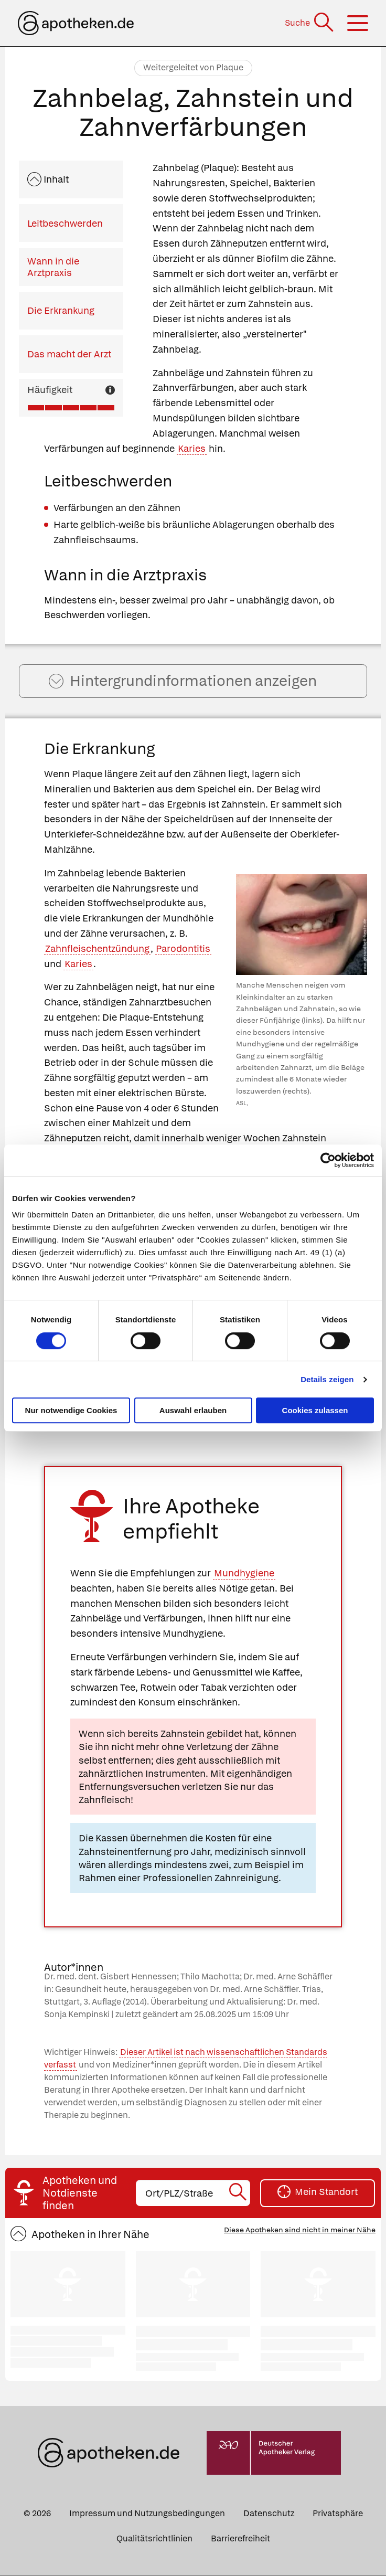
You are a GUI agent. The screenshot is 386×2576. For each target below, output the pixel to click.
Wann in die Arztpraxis (53, 267)
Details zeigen (327, 1379)
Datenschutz (268, 2514)
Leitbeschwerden (65, 223)
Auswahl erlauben (193, 1410)
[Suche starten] (239, 2194)
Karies (192, 448)
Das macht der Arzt (69, 354)
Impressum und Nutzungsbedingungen (147, 2514)
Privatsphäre (338, 2514)
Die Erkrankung (60, 310)
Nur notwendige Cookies (71, 1410)
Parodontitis (183, 950)
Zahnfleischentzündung (97, 950)
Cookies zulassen (315, 1410)
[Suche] (310, 23)
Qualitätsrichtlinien (154, 2539)
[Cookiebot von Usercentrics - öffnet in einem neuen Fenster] (328, 1160)
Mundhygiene (244, 1574)
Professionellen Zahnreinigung (210, 1879)
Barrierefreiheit (240, 2539)
